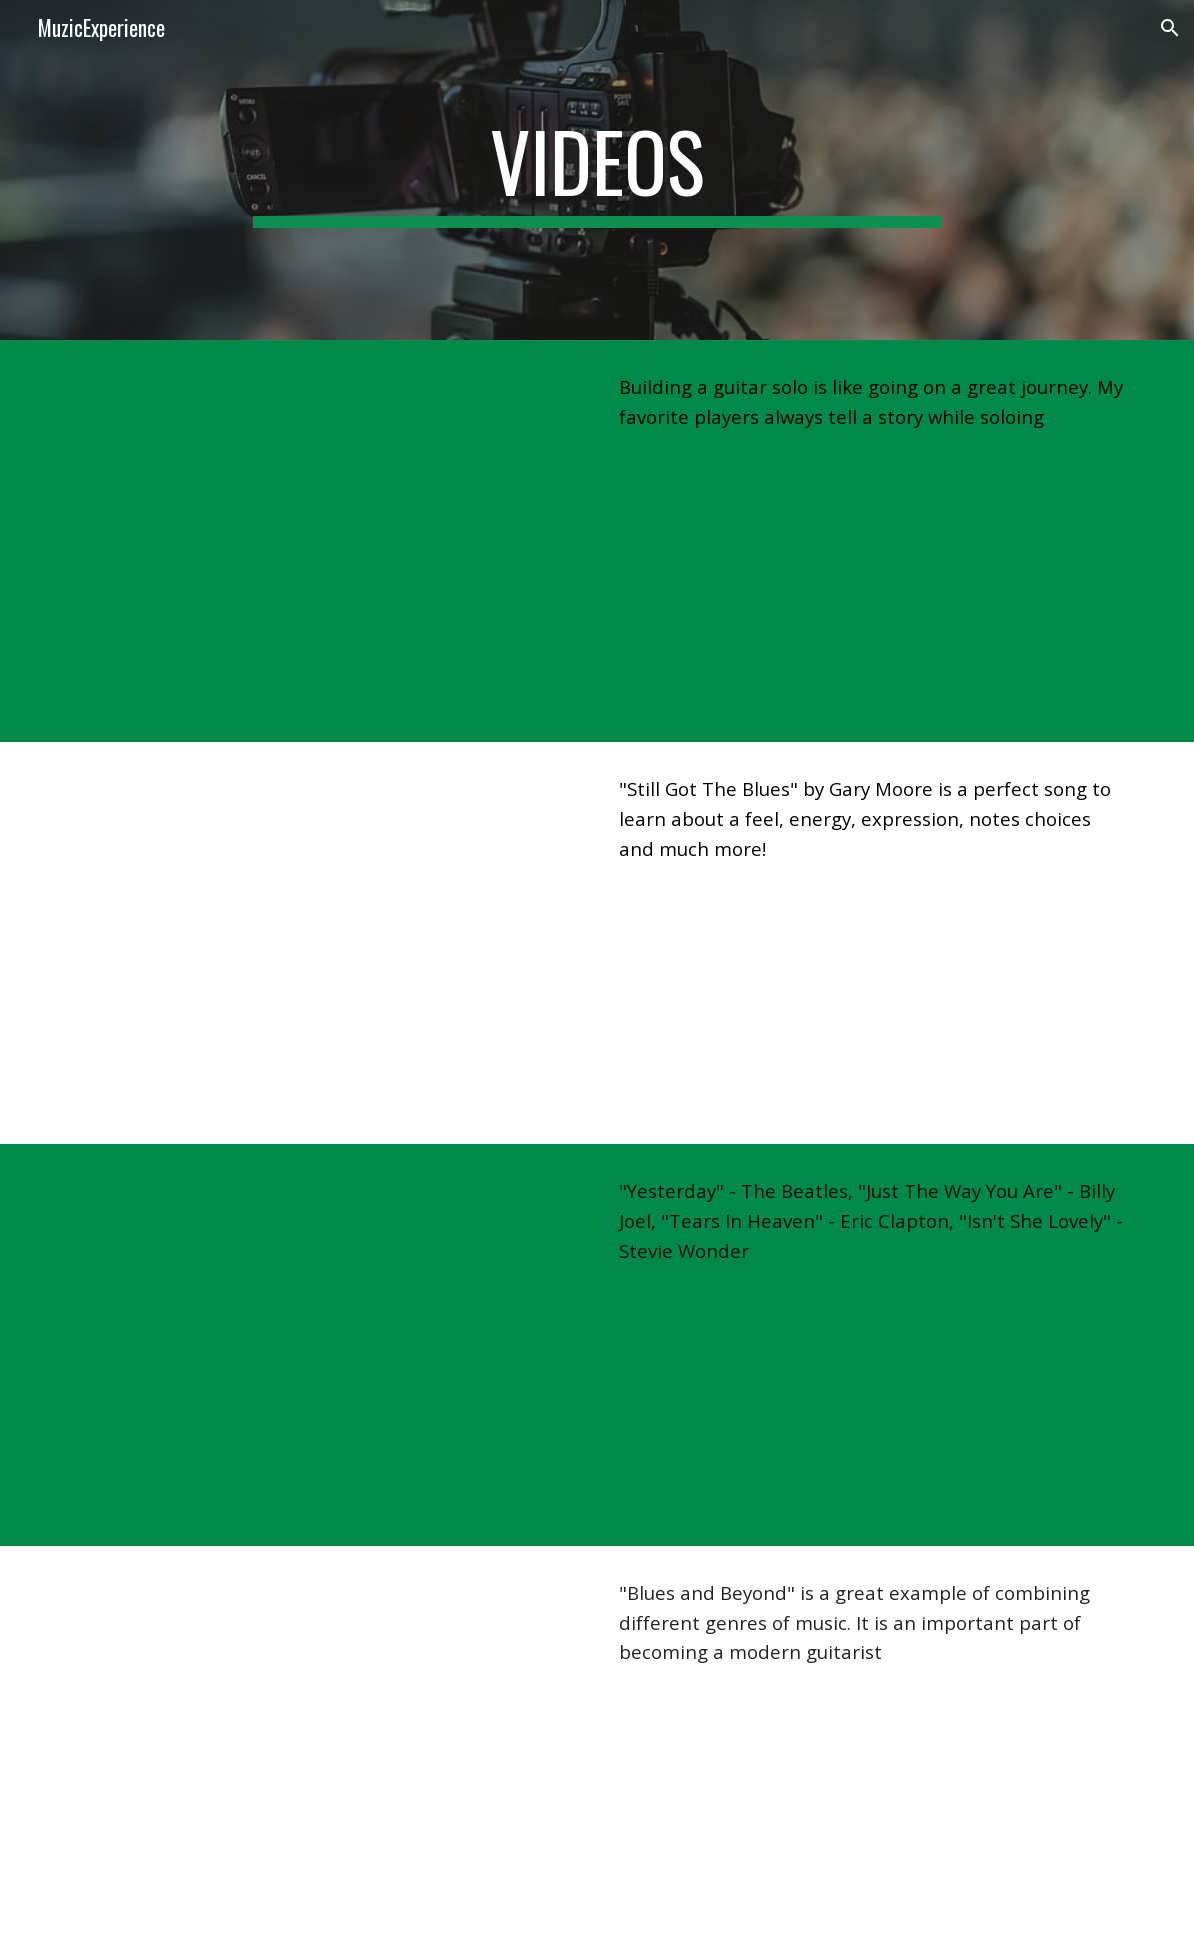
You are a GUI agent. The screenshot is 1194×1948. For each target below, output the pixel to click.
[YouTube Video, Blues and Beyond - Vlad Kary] (323, 1747)
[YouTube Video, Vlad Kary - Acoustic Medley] (323, 1345)
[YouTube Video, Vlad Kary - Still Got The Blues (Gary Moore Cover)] (323, 943)
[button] (1170, 28)
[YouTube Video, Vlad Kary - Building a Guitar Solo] (323, 541)
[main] (597, 170)
